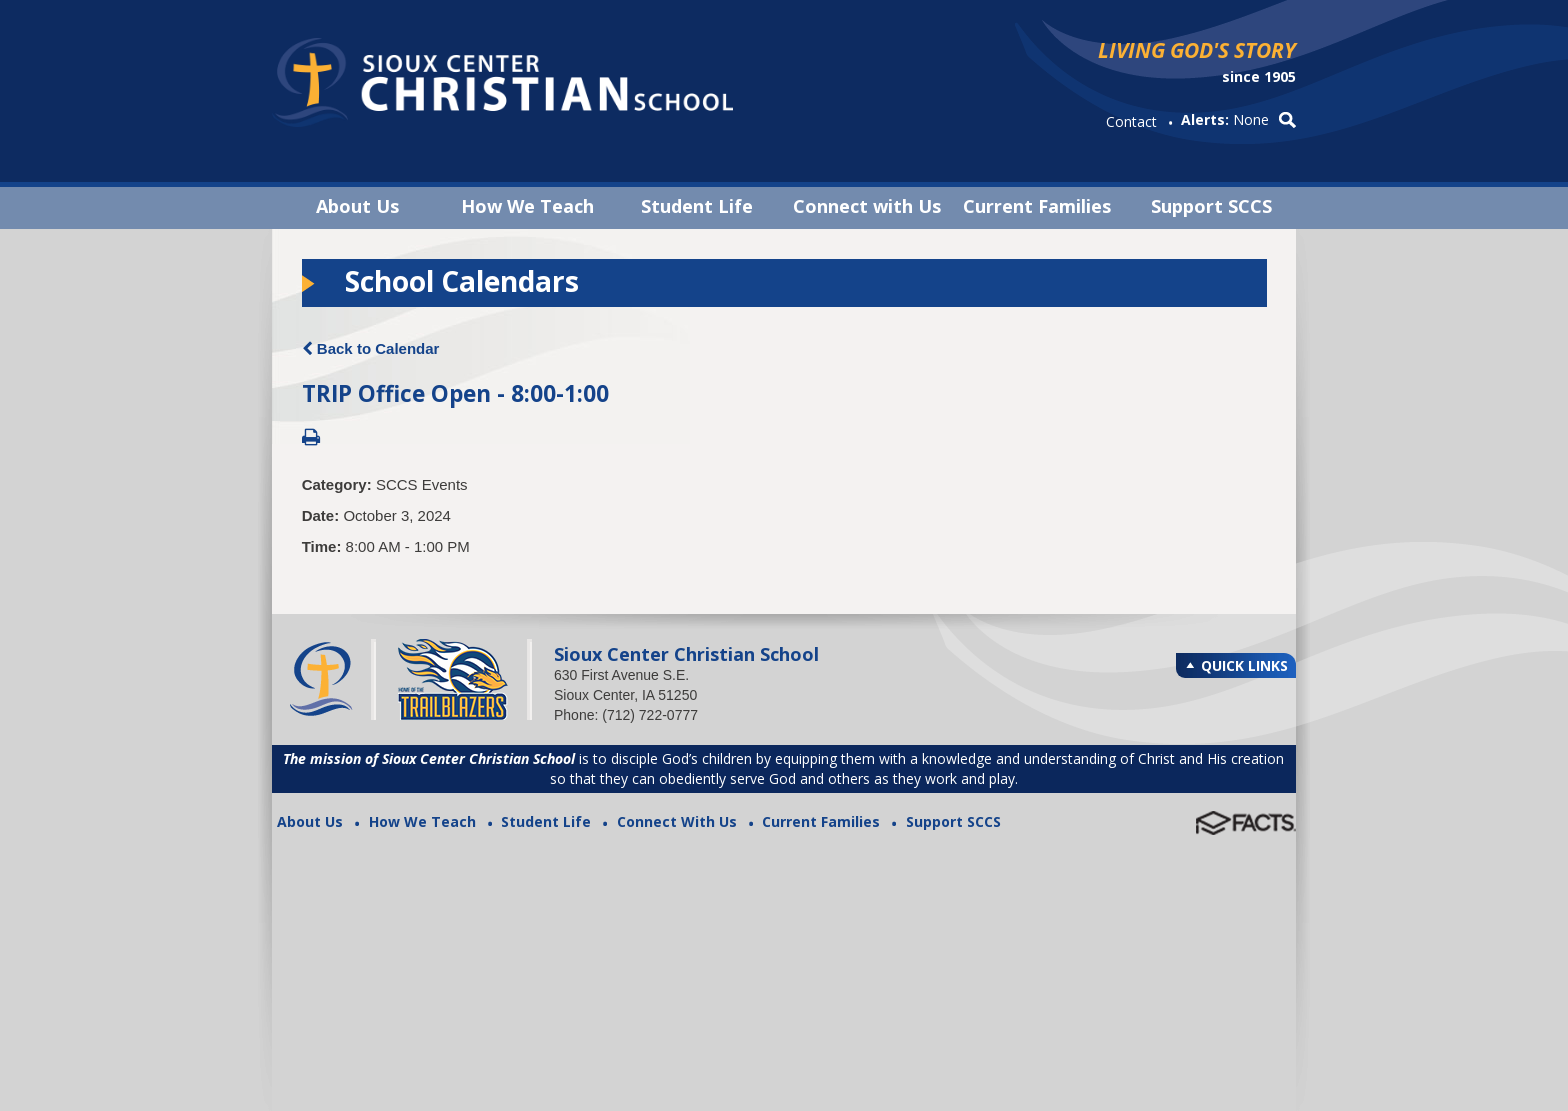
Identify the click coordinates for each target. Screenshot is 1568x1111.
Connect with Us (867, 206)
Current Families (1037, 206)
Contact (1131, 121)
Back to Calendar (371, 348)
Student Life (697, 206)
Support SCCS (1211, 206)
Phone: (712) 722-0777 (626, 715)
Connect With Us (677, 821)
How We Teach (527, 206)
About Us (357, 206)
